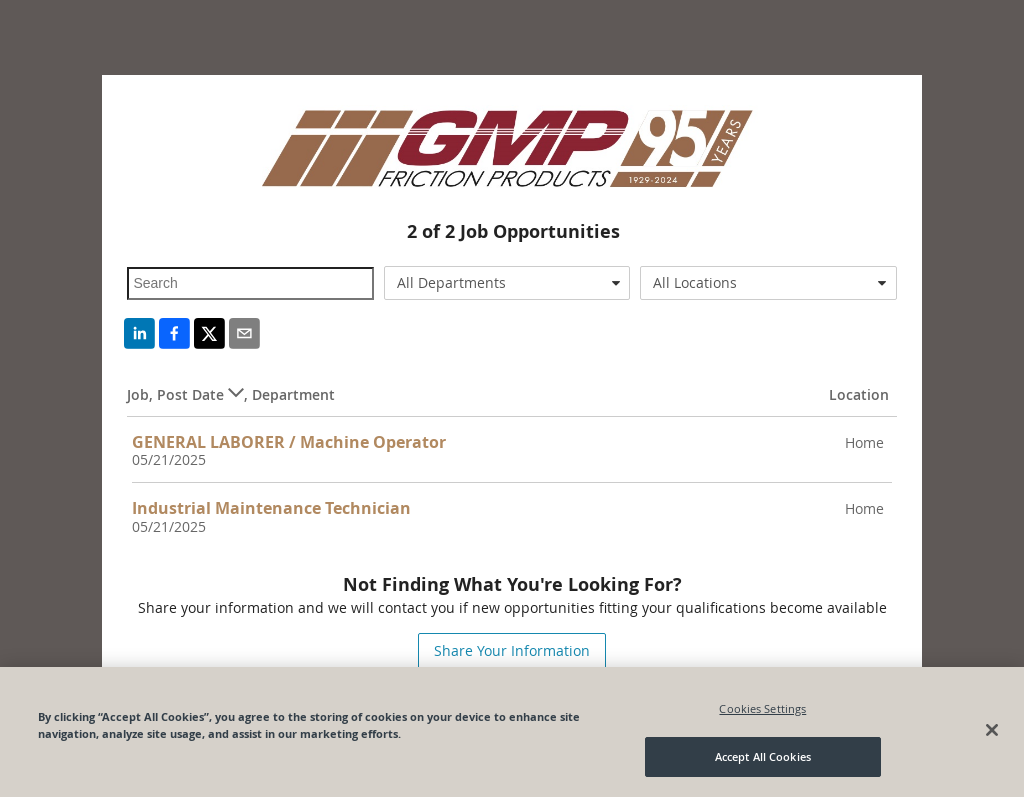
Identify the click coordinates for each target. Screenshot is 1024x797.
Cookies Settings (762, 708)
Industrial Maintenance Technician (271, 508)
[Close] (992, 730)
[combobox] (507, 283)
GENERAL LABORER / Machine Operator (289, 442)
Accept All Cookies (763, 757)
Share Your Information (512, 650)
